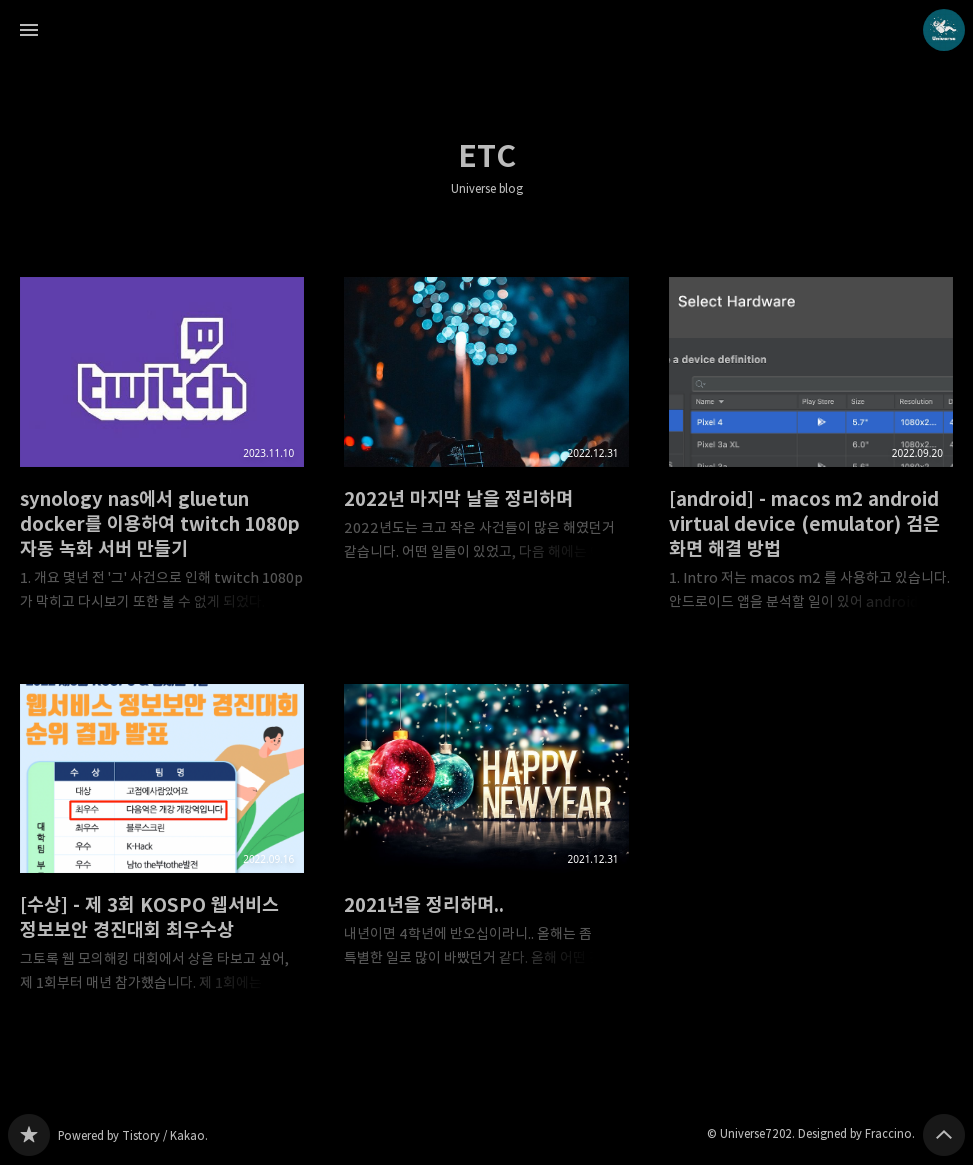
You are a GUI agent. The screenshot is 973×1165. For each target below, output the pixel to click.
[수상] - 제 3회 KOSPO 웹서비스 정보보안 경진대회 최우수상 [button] (162, 855)
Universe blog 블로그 (29, 1135)
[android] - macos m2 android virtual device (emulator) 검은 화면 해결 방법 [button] (811, 460)
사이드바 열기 (29, 30)
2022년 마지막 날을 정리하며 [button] (486, 435)
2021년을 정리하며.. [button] (486, 842)
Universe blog (487, 189)
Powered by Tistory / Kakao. (133, 1135)
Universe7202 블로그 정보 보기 (944, 30)
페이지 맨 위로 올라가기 (944, 1135)
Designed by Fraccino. (856, 1133)
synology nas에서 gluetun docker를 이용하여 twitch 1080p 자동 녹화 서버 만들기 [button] (162, 460)
